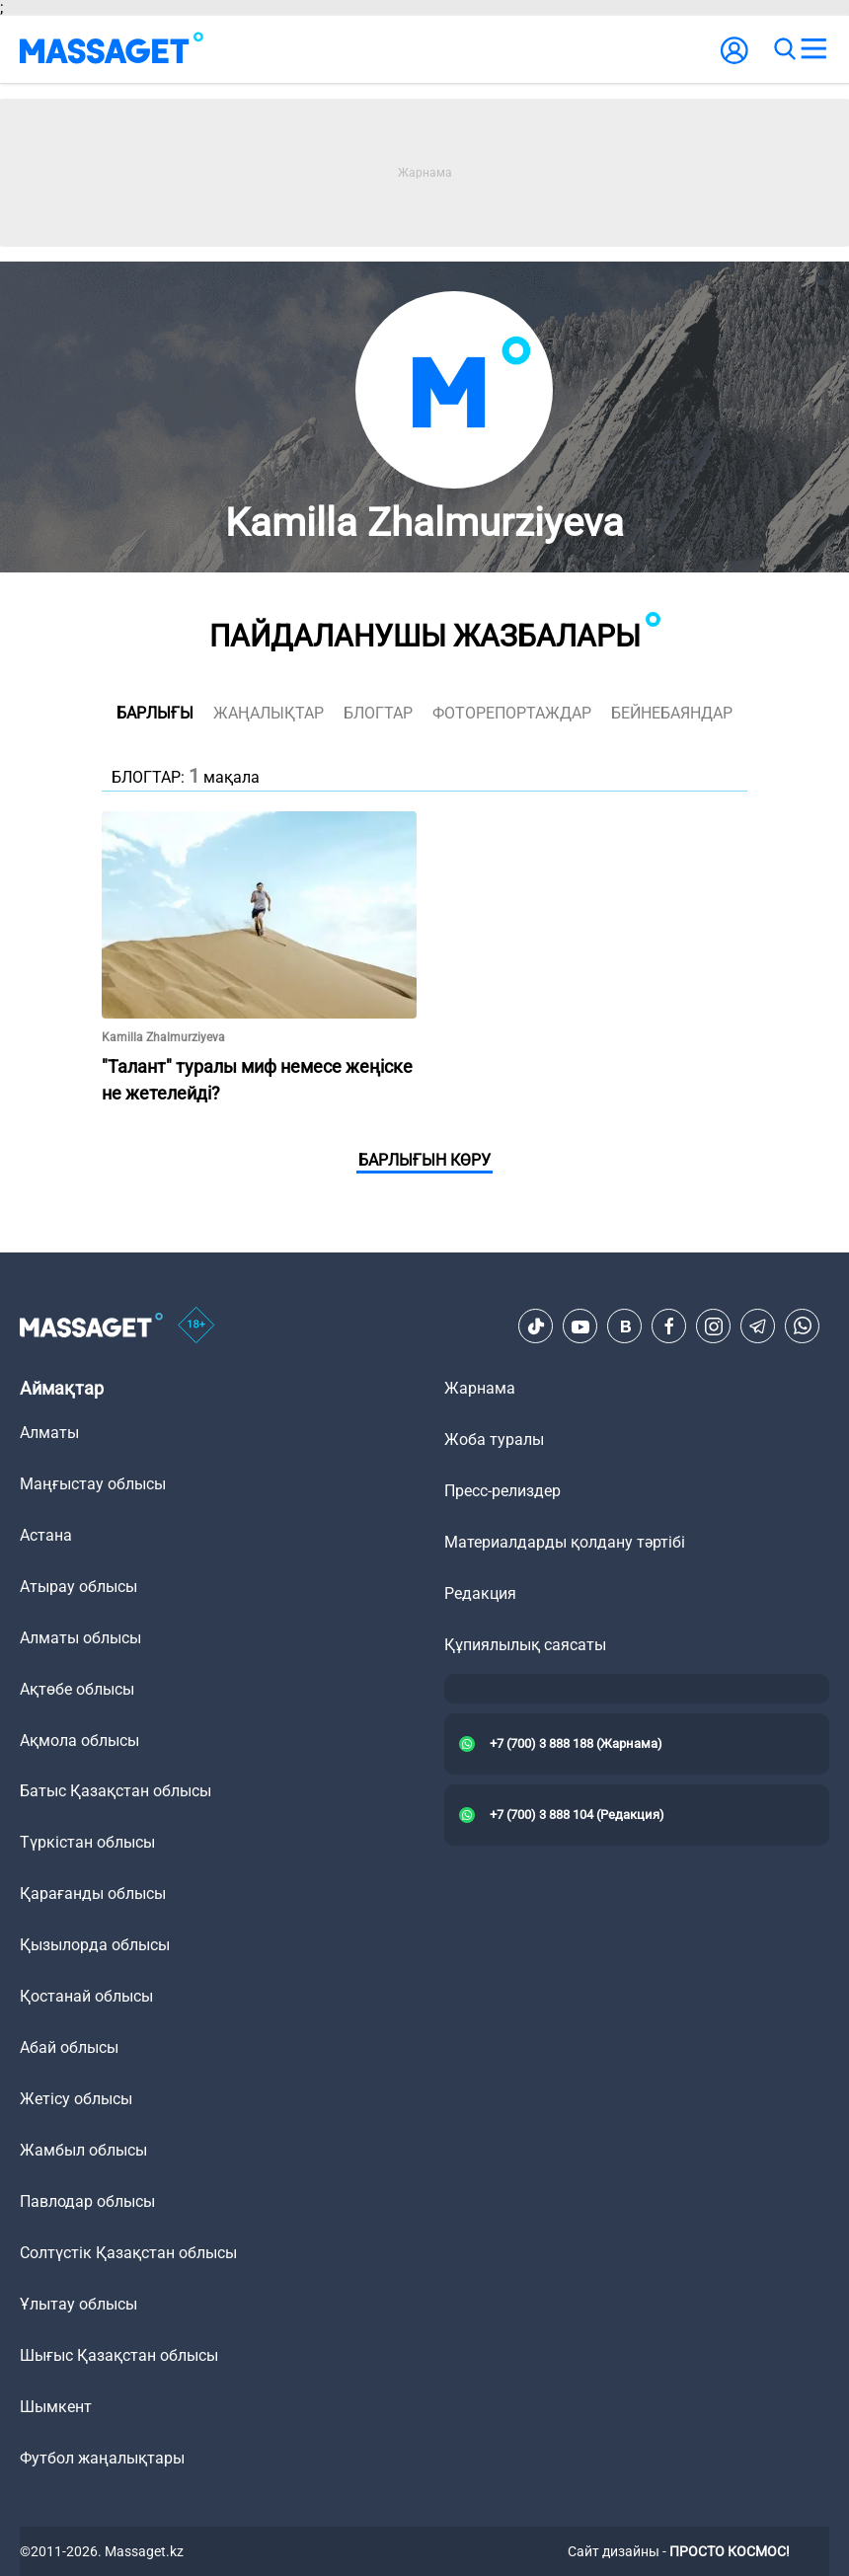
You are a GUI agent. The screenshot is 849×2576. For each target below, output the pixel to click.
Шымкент (56, 2406)
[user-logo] (734, 60)
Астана (46, 1535)
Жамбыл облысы (83, 2150)
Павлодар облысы (87, 2201)
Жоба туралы (494, 1439)
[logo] (111, 49)
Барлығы (154, 713)
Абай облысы (69, 2047)
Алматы (49, 1432)
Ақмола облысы (79, 1740)
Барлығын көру (424, 1160)
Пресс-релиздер (502, 1490)
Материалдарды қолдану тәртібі (564, 1542)
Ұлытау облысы (78, 2304)
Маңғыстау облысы (93, 1484)
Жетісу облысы (76, 2098)
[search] (784, 49)
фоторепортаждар (511, 713)
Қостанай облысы (86, 1996)
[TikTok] (536, 1326)
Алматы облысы (80, 1638)
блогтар (378, 713)
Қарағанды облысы (93, 1893)
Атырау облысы (78, 1586)
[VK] (625, 1326)
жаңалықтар (268, 713)
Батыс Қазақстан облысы (115, 1790)
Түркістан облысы (87, 1842)
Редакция (480, 1593)
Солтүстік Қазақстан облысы (128, 2252)
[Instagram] (714, 1326)
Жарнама (479, 1388)
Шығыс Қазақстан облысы (119, 2355)
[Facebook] (669, 1326)
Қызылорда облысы (95, 1944)
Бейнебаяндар (672, 713)
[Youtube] (580, 1326)
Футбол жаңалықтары (102, 2458)
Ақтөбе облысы (77, 1689)
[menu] (813, 49)
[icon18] (196, 1326)
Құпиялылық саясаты (525, 1644)
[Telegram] (758, 1326)
